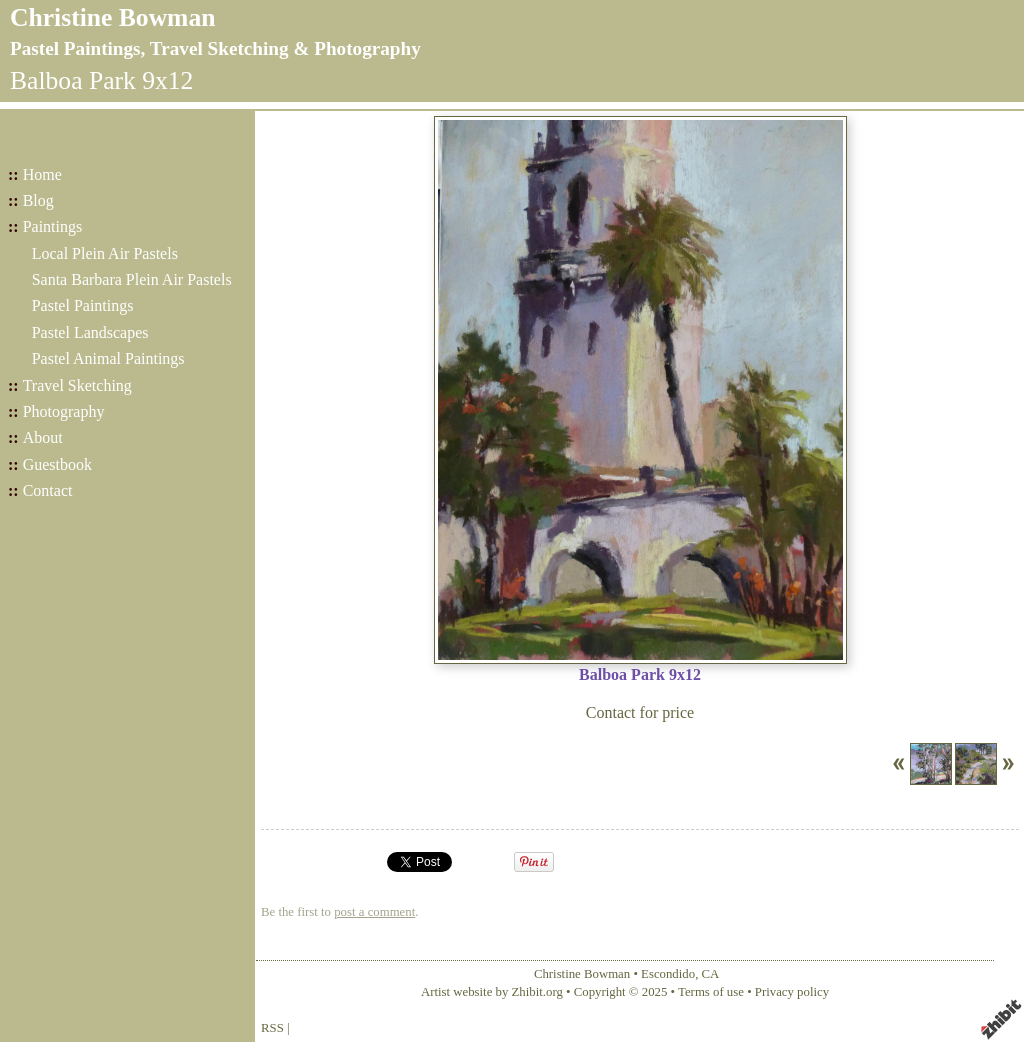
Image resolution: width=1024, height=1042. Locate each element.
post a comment (374, 912)
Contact (48, 490)
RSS (272, 1028)
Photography (64, 411)
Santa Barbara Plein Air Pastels (132, 279)
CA (711, 974)
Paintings (53, 226)
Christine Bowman (112, 17)
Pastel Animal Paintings (108, 358)
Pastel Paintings (83, 305)
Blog (38, 200)
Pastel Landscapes (90, 332)
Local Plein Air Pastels (105, 253)
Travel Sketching (77, 385)
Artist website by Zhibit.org (492, 992)
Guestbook (57, 464)
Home (42, 174)
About (43, 437)
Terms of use (711, 992)
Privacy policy (792, 992)
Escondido (668, 974)
